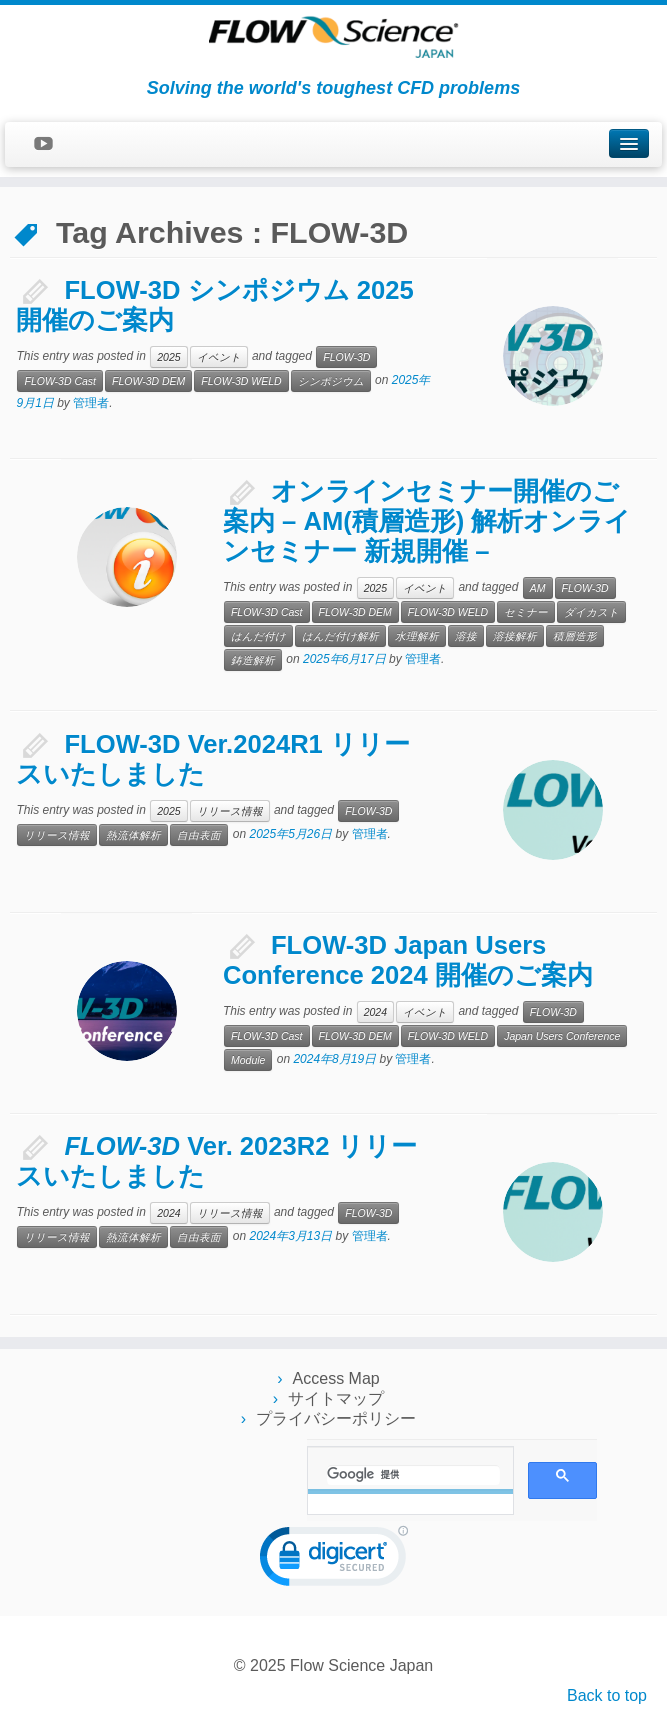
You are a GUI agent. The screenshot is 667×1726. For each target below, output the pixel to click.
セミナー (526, 612)
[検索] (413, 1475)
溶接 (466, 636)
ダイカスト (591, 612)
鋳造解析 (253, 660)
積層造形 (575, 636)
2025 (168, 357)
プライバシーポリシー (336, 1418)
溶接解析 (515, 636)
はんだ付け (258, 636)
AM (538, 588)
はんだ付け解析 (340, 636)
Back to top (607, 1695)
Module (248, 1060)
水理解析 (417, 636)
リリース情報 (230, 811)
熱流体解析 (133, 835)
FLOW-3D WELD (241, 381)
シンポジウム (331, 381)
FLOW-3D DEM (148, 381)
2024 (375, 1012)
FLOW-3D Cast (60, 381)
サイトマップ (336, 1398)
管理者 (91, 403)
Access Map (336, 1378)
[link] (334, 1560)
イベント (219, 357)
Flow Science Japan (361, 1665)
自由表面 (199, 835)
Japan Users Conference (562, 1036)
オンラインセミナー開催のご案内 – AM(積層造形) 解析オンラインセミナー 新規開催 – (427, 521)
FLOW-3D (346, 357)
